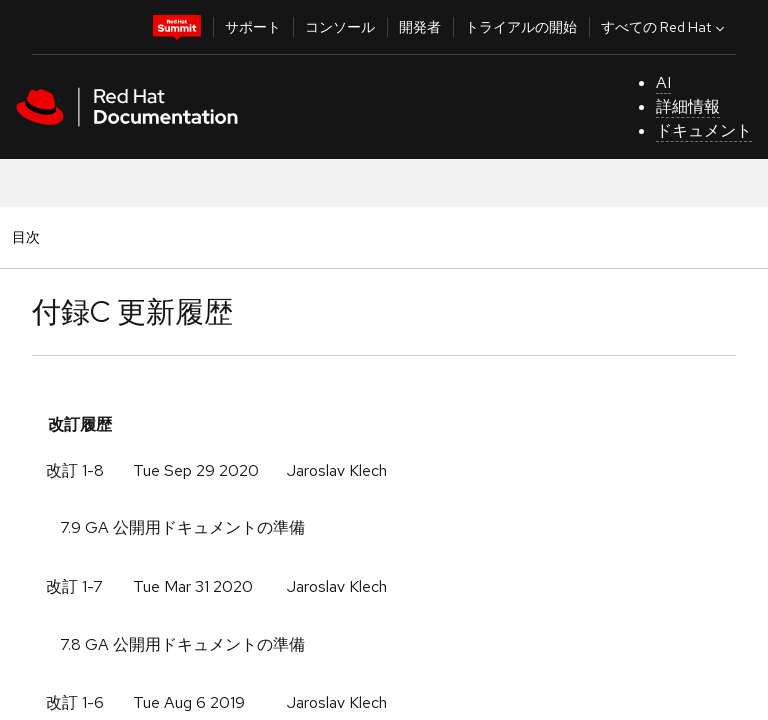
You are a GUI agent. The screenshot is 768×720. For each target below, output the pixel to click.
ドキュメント (704, 130)
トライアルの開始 (521, 27)
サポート (253, 27)
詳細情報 (688, 106)
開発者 (420, 27)
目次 (29, 236)
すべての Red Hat (665, 27)
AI (663, 82)
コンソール (340, 27)
